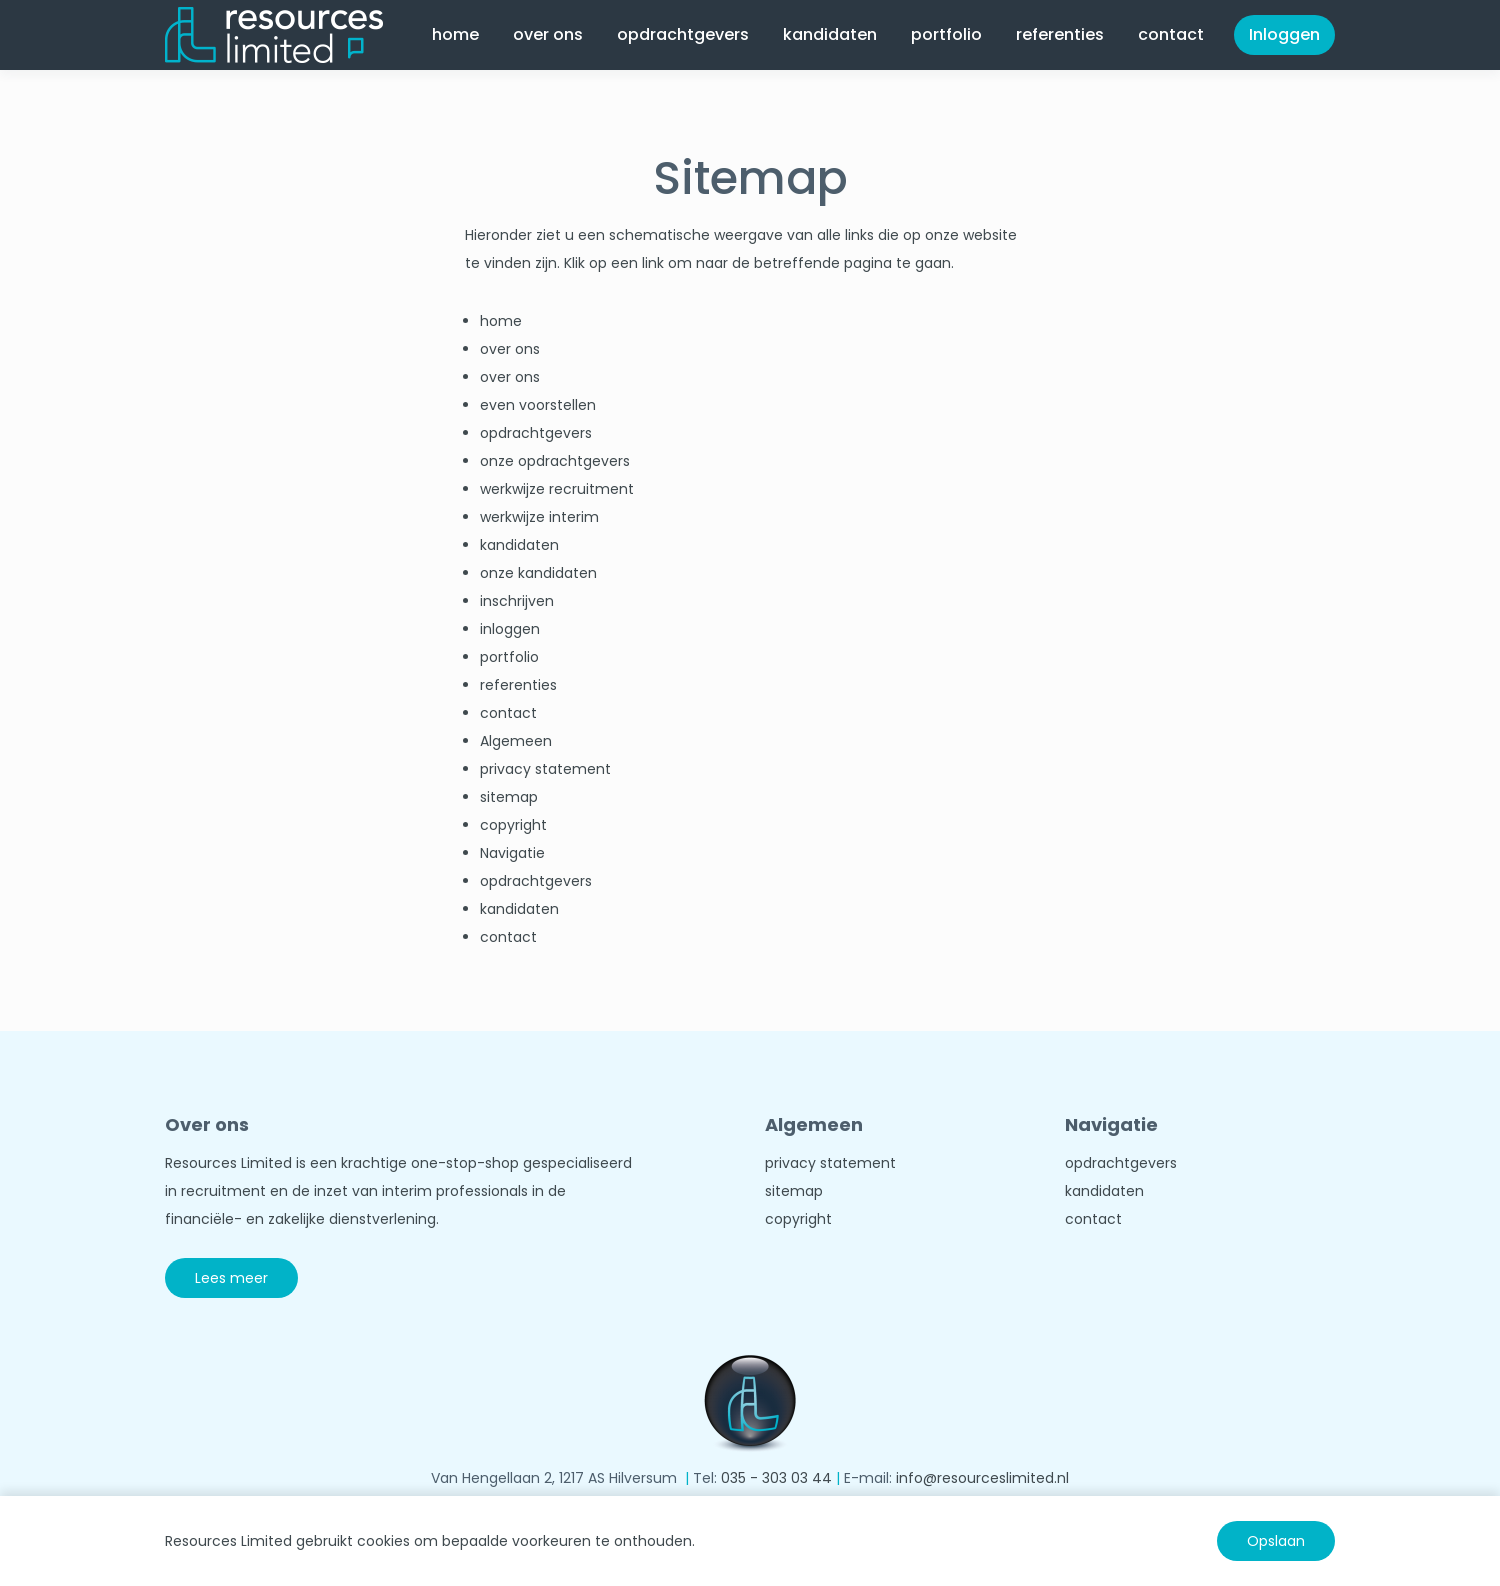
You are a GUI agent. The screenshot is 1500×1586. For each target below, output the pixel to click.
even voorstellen (538, 405)
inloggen (510, 629)
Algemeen (516, 741)
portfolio (946, 34)
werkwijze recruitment (557, 489)
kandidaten (830, 34)
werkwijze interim (539, 517)
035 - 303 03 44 (776, 1478)
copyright (513, 825)
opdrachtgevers (683, 34)
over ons (548, 34)
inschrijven (517, 601)
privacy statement (545, 769)
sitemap (509, 797)
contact (1171, 34)
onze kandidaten (538, 573)
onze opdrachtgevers (555, 461)
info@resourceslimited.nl (982, 1478)
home (455, 34)
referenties (1060, 34)
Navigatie (512, 853)
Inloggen (1284, 34)
